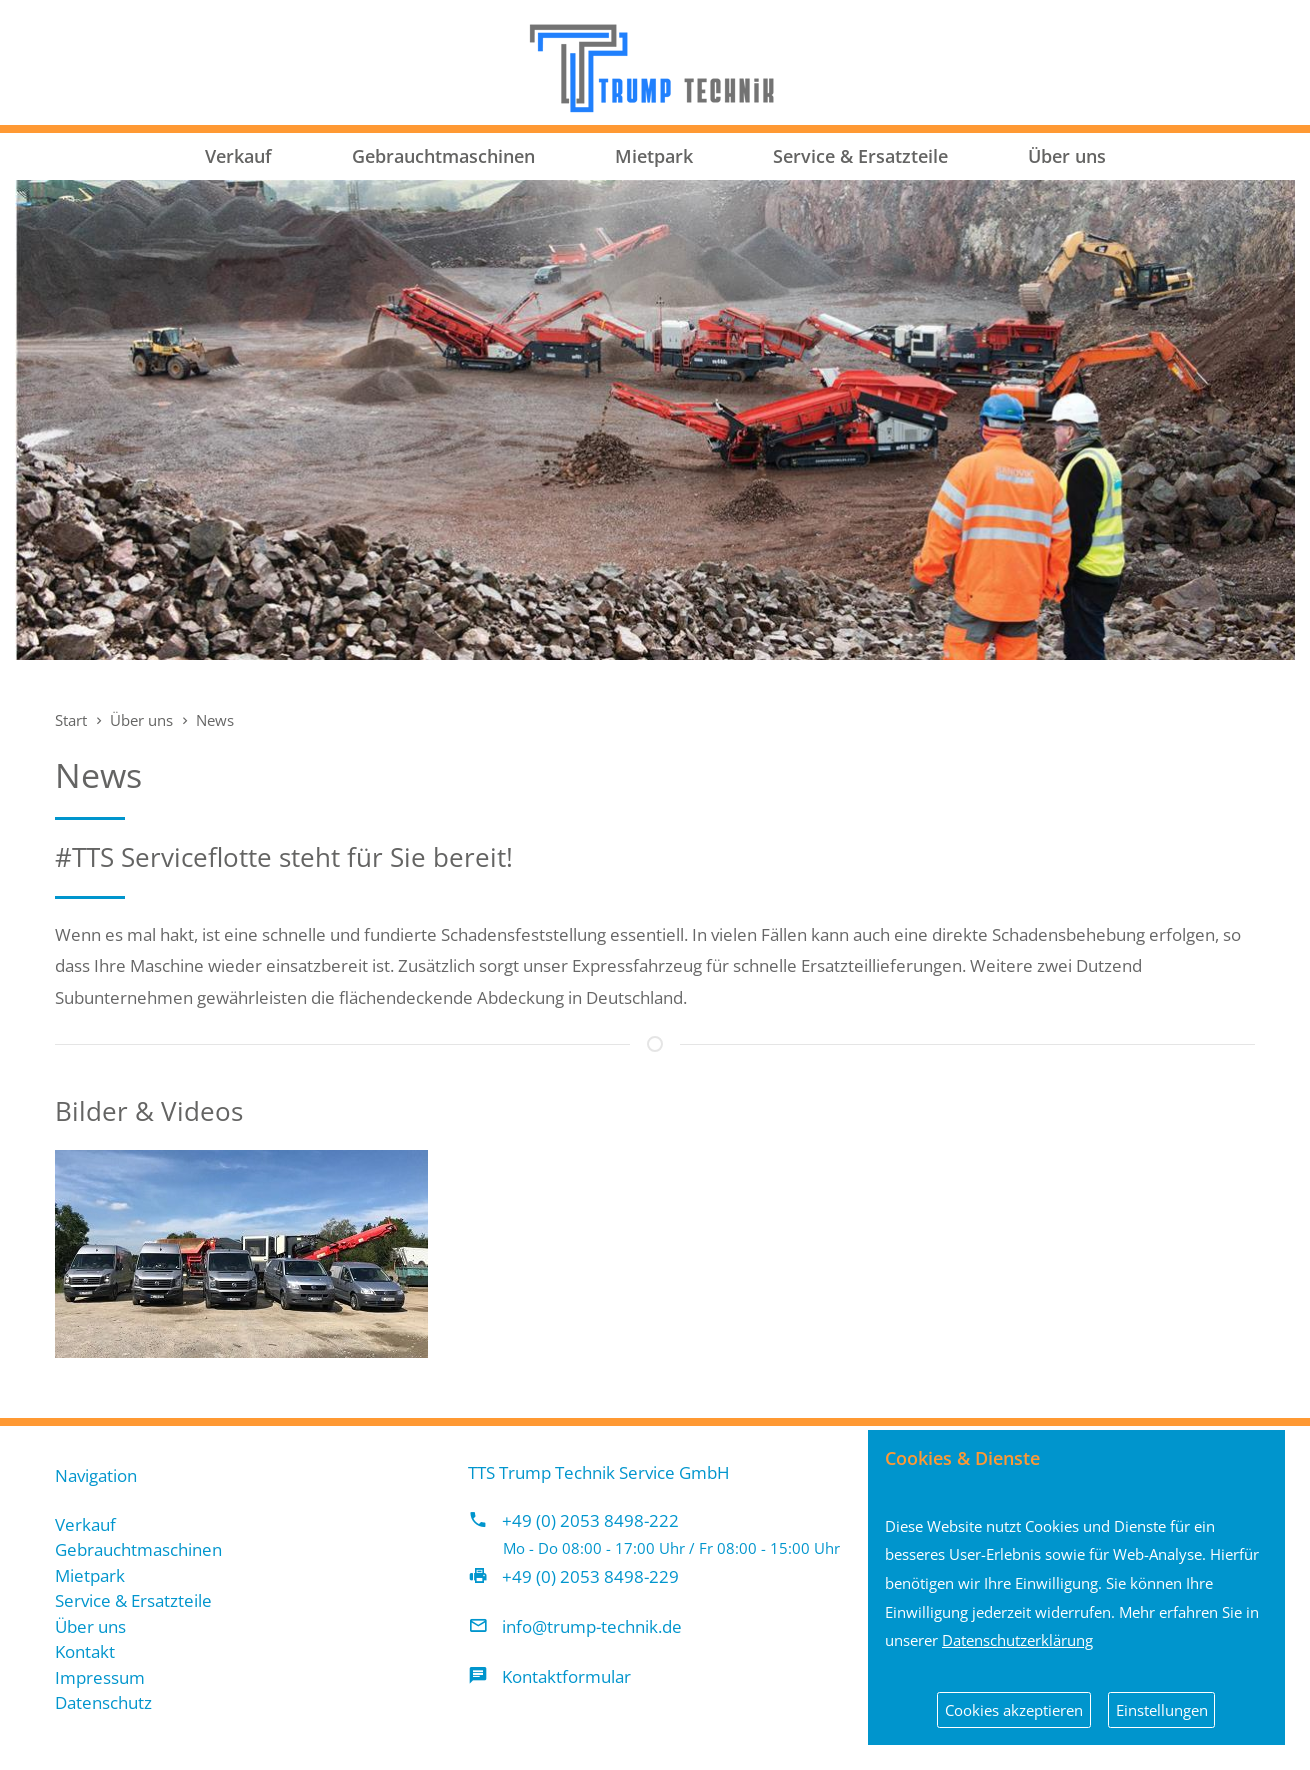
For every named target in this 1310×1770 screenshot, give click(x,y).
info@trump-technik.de (592, 1626)
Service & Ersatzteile (860, 156)
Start (71, 720)
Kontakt (85, 1651)
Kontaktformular (566, 1676)
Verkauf (238, 156)
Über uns (1067, 156)
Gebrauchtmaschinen (443, 156)
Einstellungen (1162, 1710)
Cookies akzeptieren (1014, 1710)
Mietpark (654, 156)
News (215, 720)
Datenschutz (103, 1702)
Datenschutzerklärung (1017, 1640)
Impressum (100, 1677)
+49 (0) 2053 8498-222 (590, 1520)
